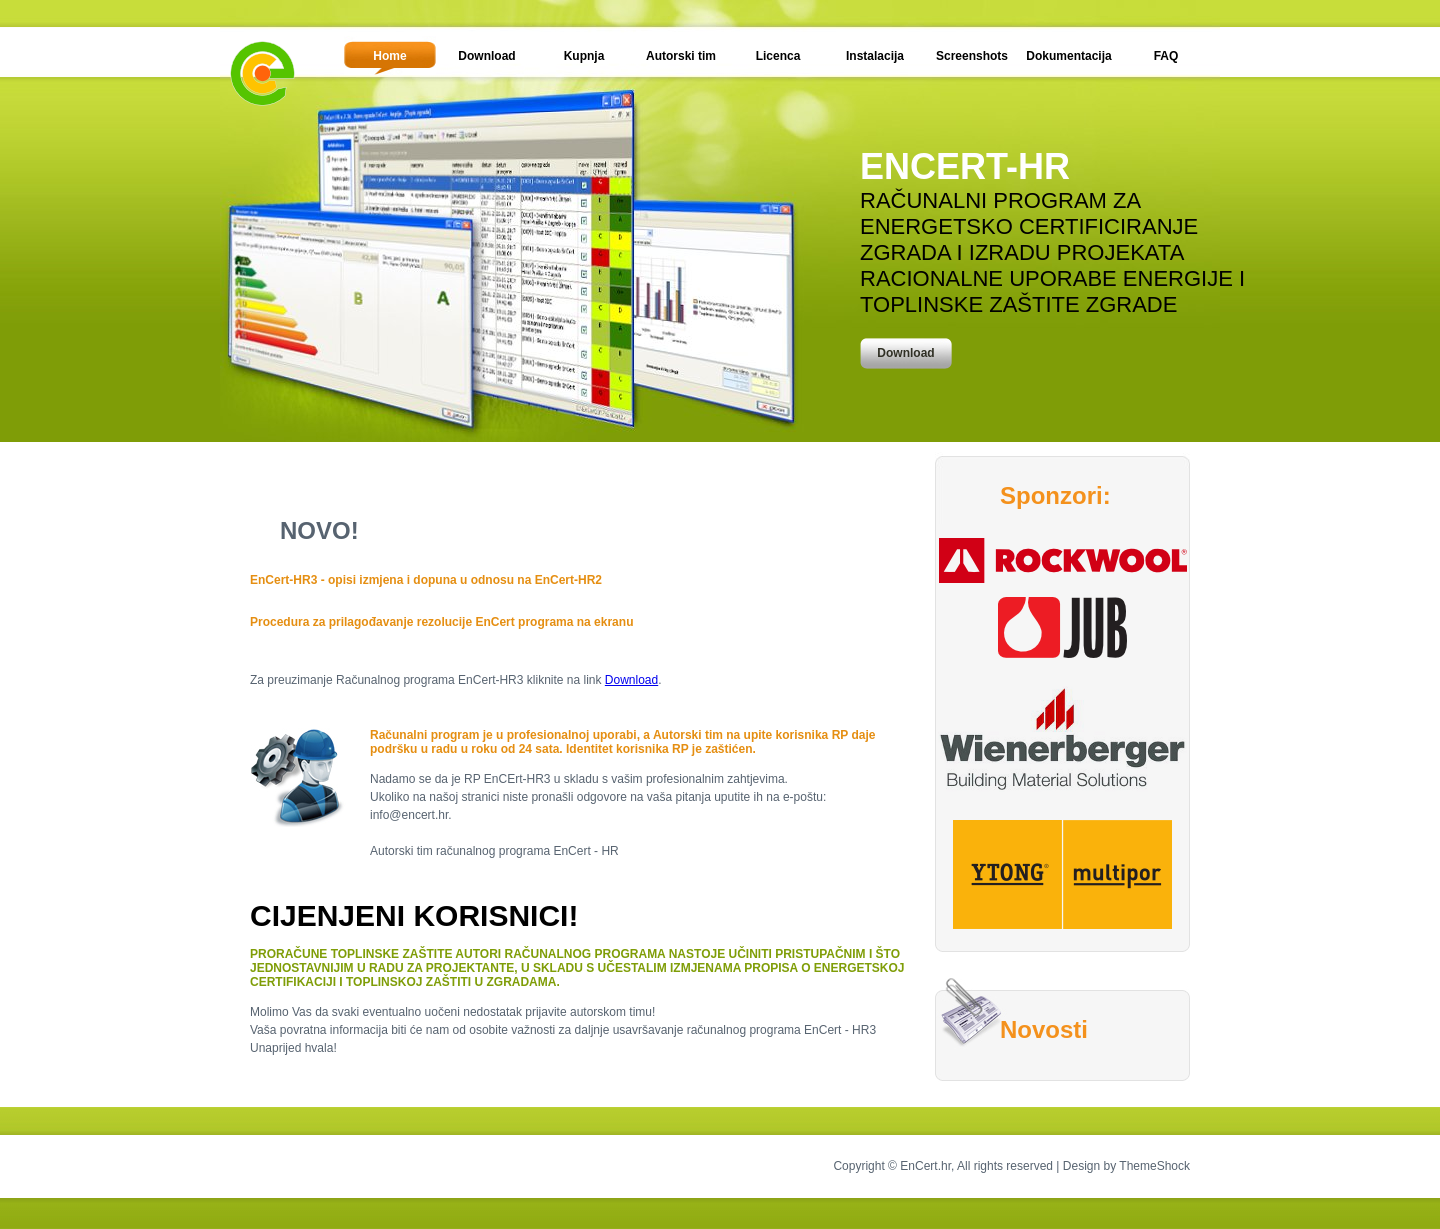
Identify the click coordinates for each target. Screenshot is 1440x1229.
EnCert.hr (925, 1166)
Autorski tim (681, 56)
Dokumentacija (1068, 56)
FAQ (1166, 56)
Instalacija (875, 56)
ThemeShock (1154, 1166)
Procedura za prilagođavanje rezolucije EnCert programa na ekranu (441, 622)
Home (389, 56)
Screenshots (972, 56)
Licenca (778, 56)
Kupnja (584, 56)
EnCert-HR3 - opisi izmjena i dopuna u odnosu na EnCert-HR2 (426, 580)
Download (486, 56)
